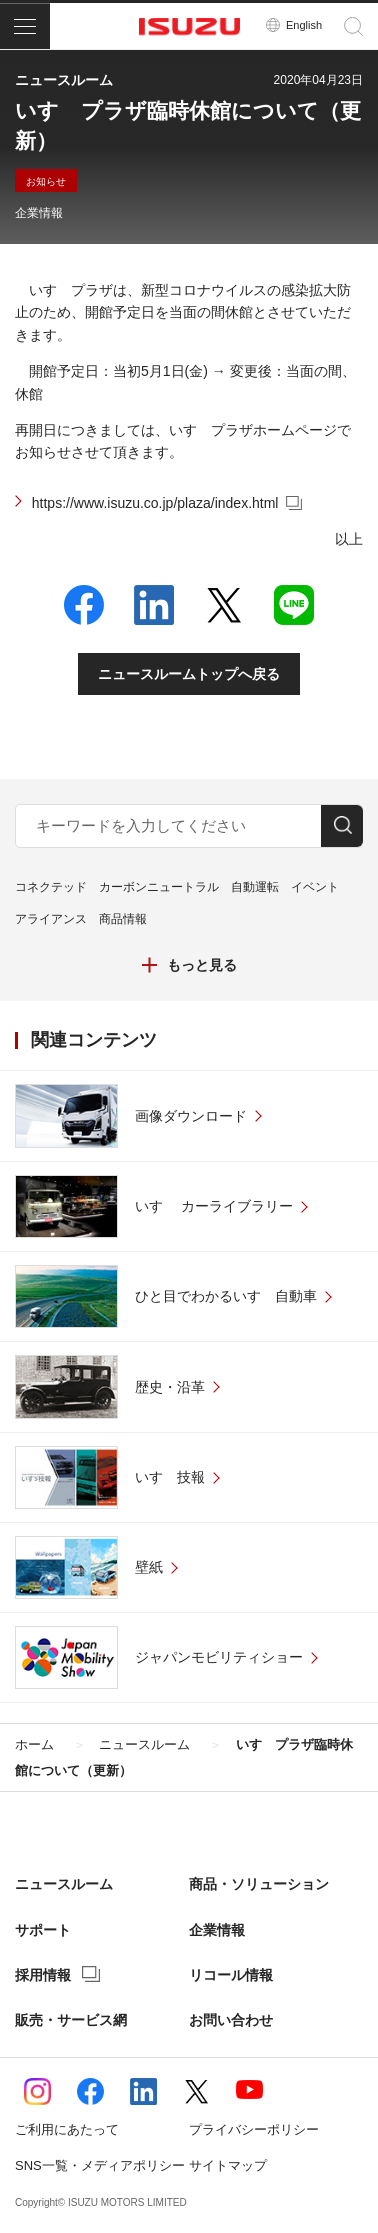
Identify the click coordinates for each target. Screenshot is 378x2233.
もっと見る (202, 965)
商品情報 (123, 919)
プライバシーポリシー (254, 2129)
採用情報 (43, 1975)
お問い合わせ (231, 2020)
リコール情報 (231, 1975)
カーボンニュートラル (159, 887)
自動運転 (255, 887)
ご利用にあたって (67, 2129)
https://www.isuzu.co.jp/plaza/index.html (155, 503)
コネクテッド (51, 887)
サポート (43, 1930)
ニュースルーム (64, 1884)
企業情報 (39, 213)
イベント (315, 887)
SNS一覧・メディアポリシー (100, 2165)
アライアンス (51, 919)
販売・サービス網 (71, 2020)
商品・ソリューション (259, 1884)
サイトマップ (228, 2165)
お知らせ (46, 181)
